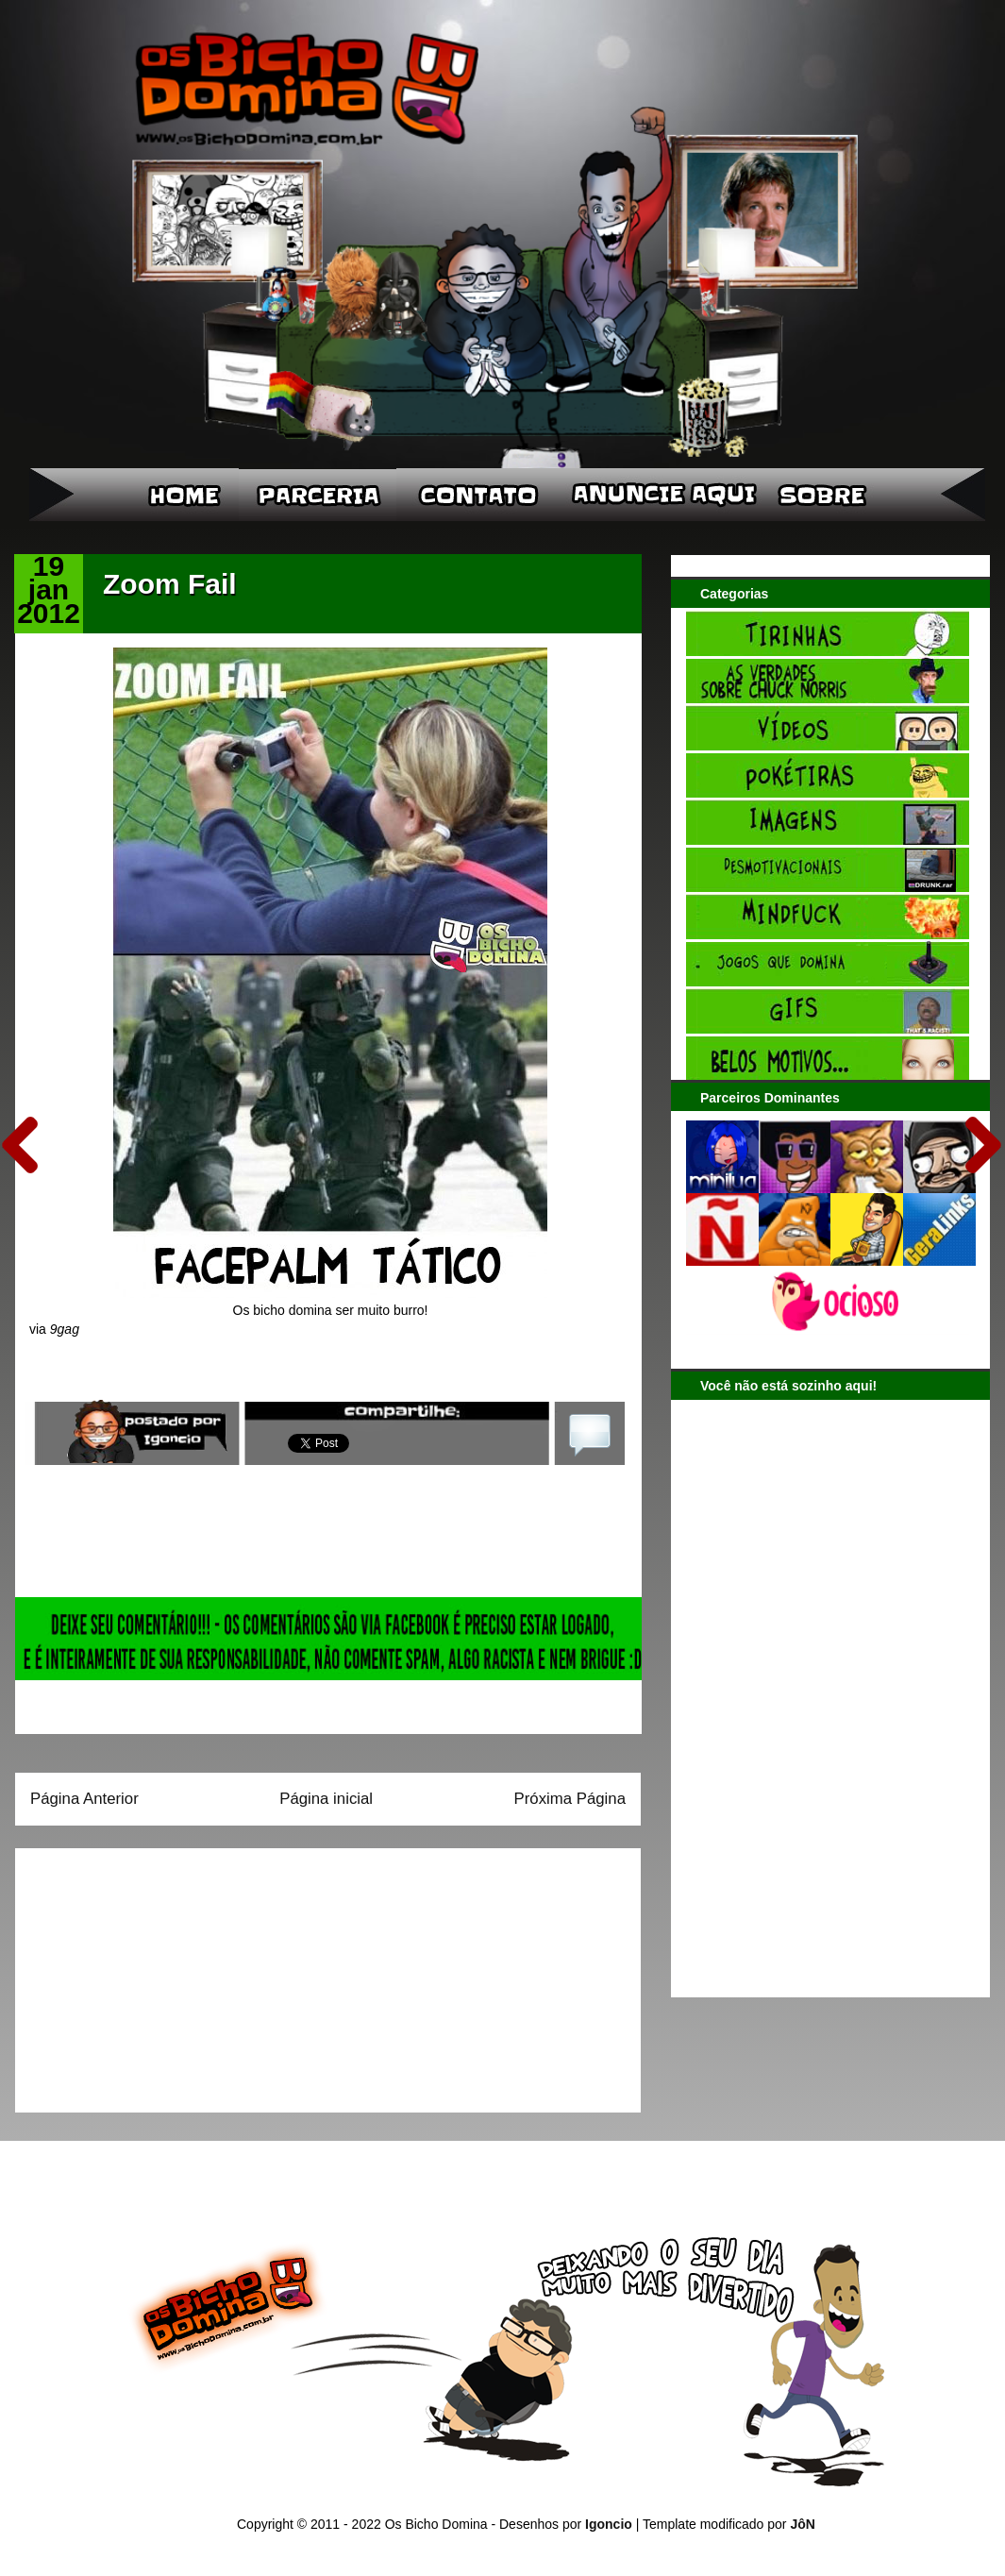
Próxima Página (570, 1799)
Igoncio (608, 2524)
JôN (802, 2524)
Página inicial (326, 1799)
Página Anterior (84, 1799)
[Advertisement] (148, 1974)
